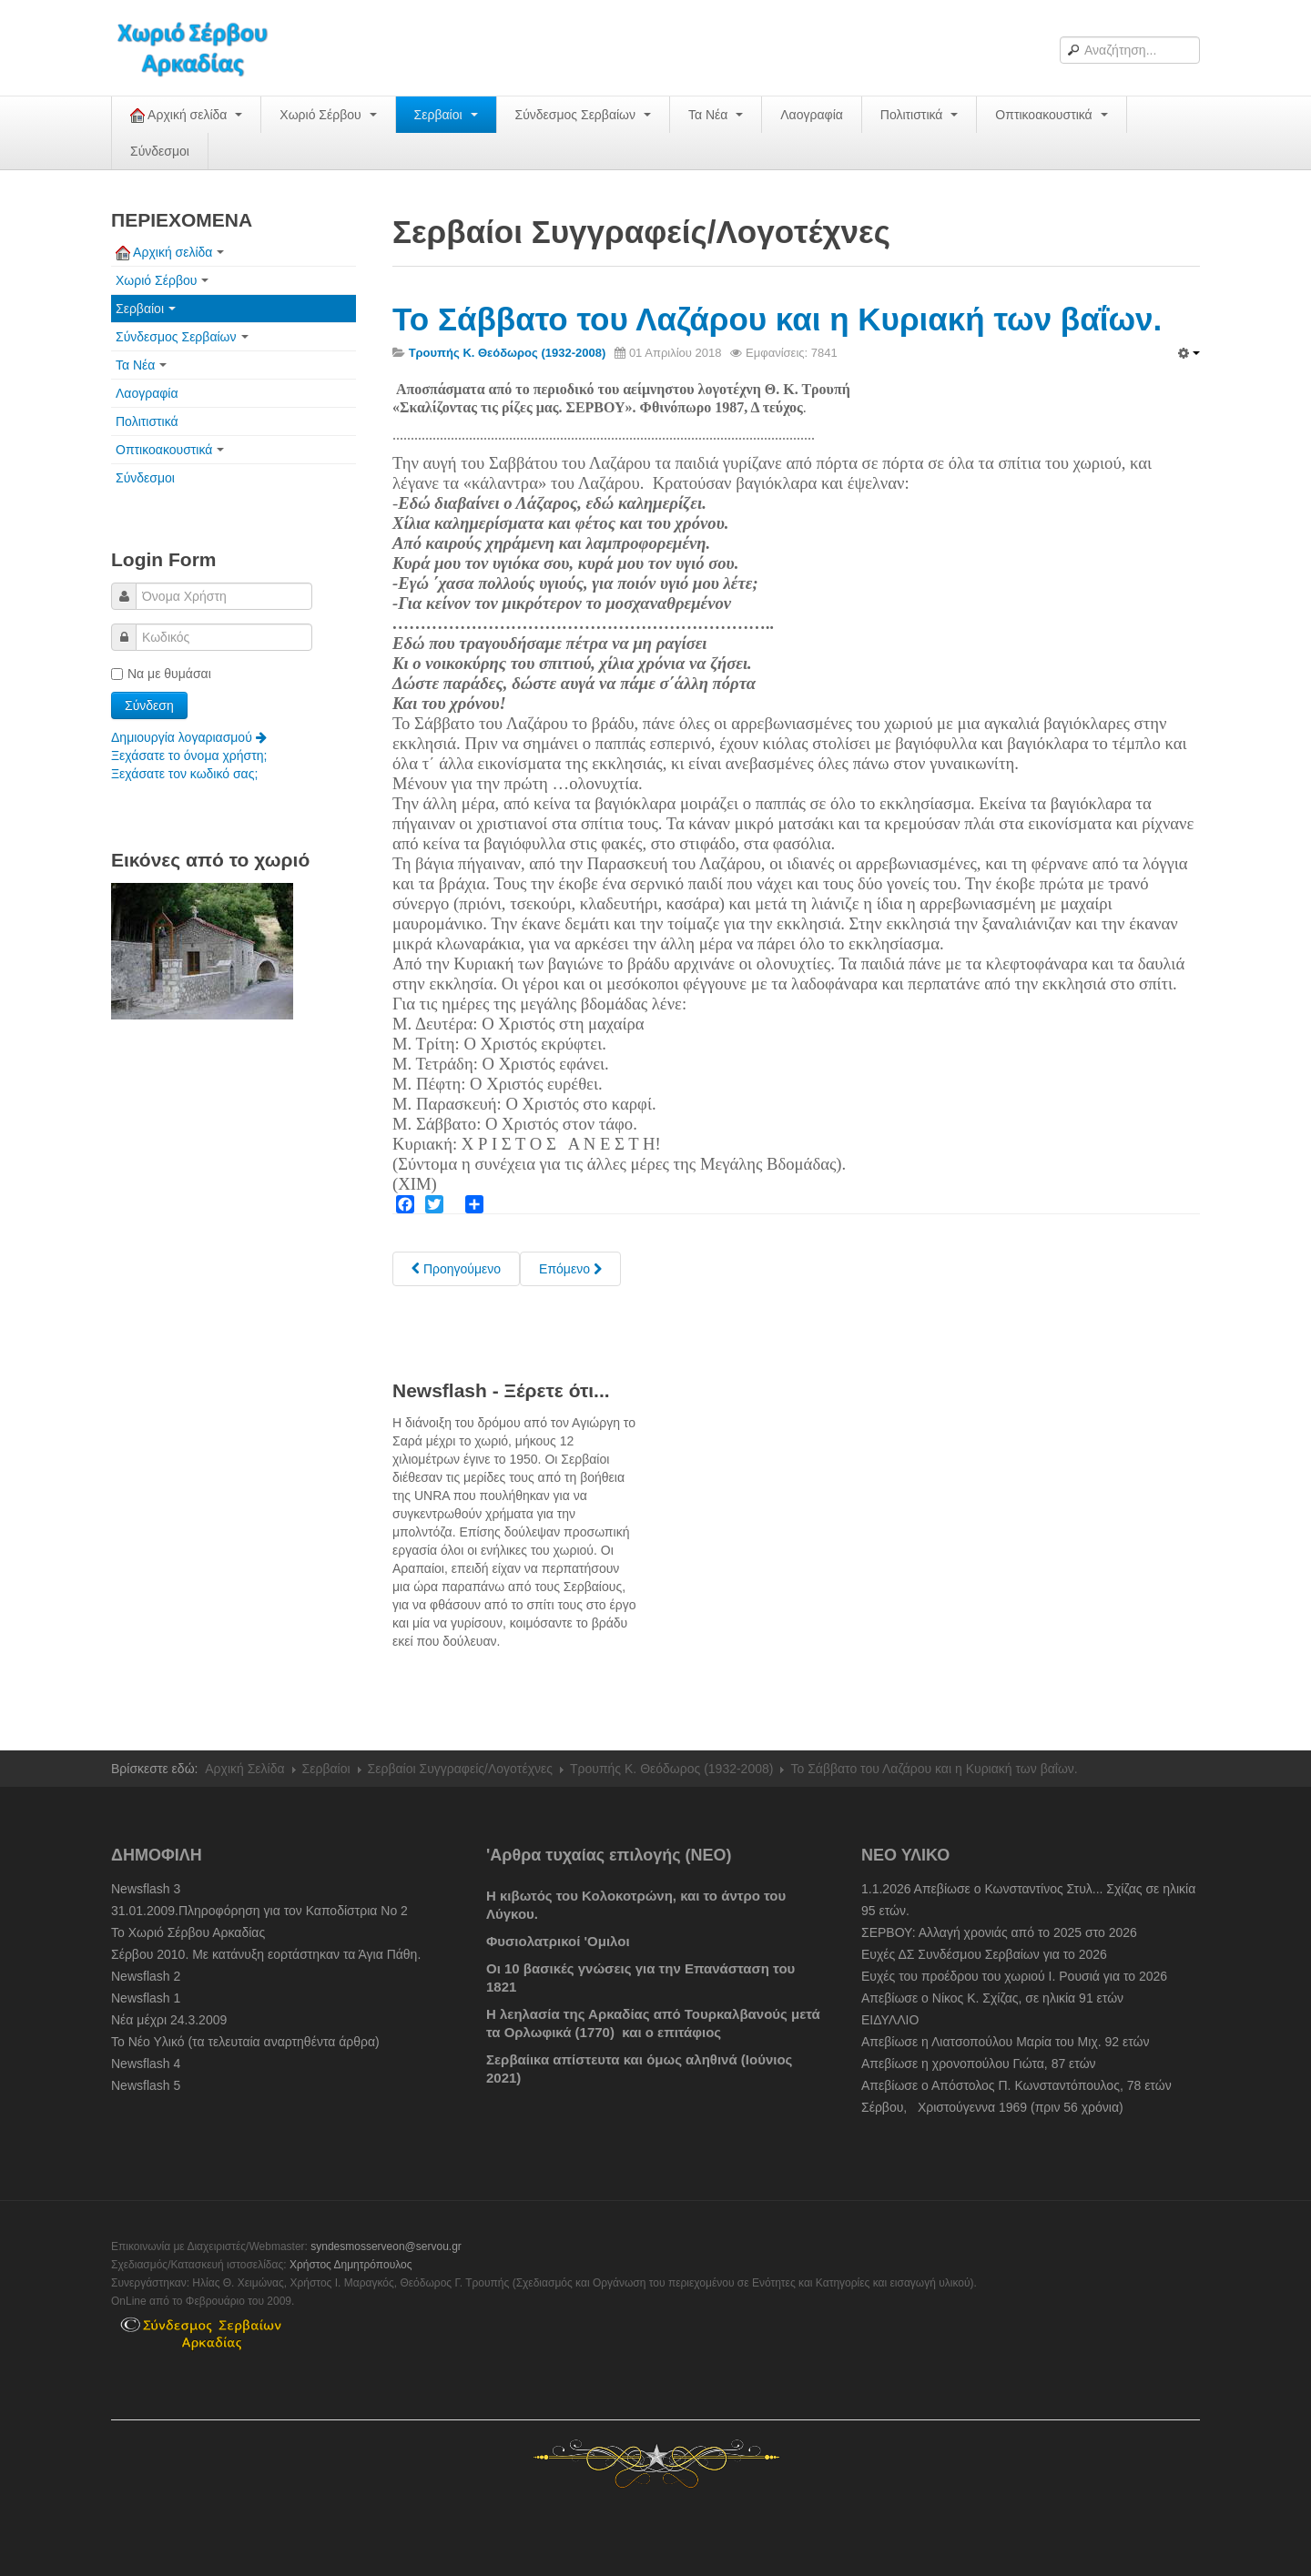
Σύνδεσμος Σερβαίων (583, 114)
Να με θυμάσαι (161, 673)
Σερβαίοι (446, 114)
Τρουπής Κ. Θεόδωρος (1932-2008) (671, 1768)
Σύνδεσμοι (159, 151)
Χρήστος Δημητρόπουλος (351, 2264)
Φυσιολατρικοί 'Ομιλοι (558, 1941)
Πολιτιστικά (919, 114)
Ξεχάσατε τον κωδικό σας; (184, 773)
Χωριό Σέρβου (327, 114)
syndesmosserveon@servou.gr (386, 2246)
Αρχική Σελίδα (244, 1768)
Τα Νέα (715, 114)
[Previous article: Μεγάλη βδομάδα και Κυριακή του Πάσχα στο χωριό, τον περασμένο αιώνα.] (456, 1269)
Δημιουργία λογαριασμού (189, 737)
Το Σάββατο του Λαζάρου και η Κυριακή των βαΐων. (777, 319)
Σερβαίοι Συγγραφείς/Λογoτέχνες (460, 1768)
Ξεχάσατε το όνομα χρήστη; (189, 755)
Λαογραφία (811, 114)
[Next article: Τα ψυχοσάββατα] (570, 1269)
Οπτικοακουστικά (1051, 114)
